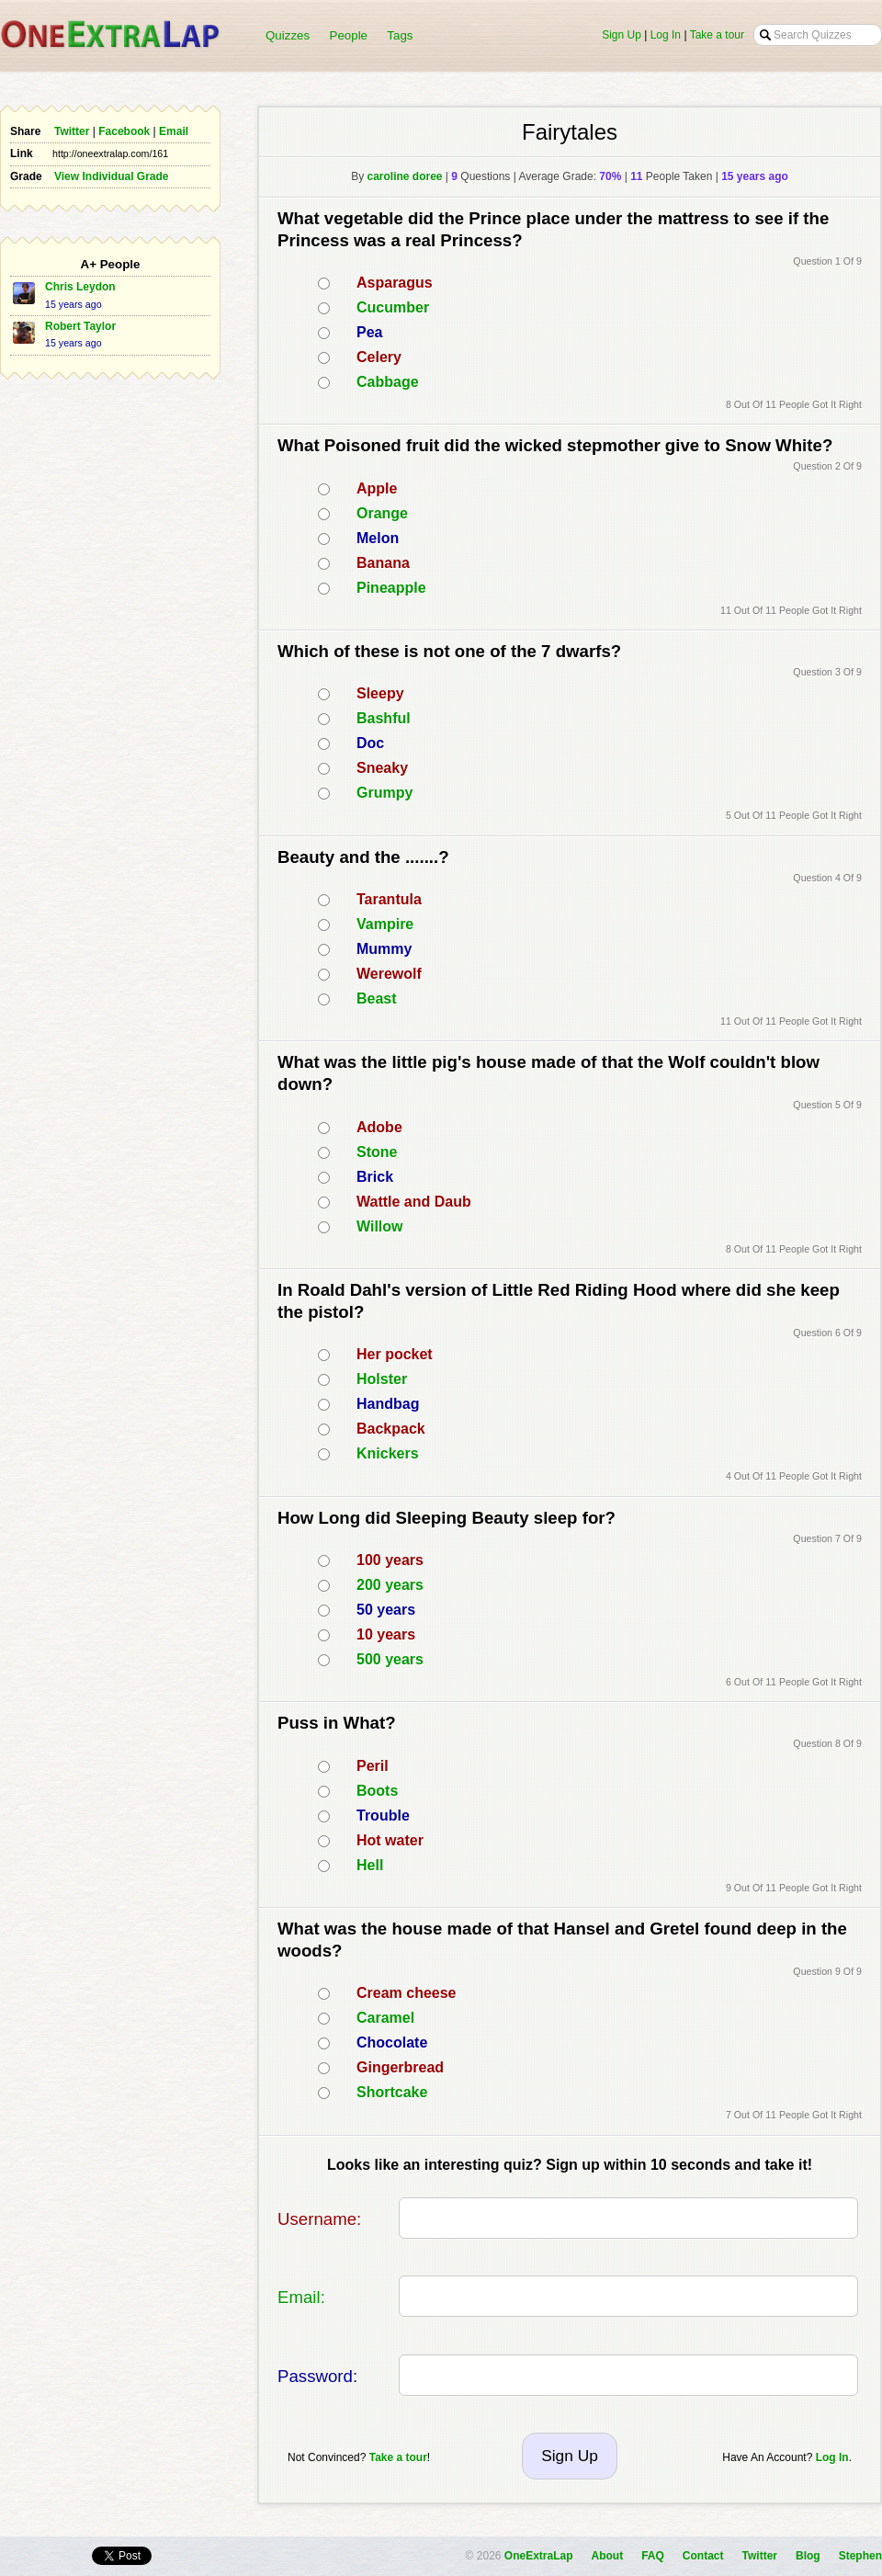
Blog (808, 2555)
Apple (376, 488)
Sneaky (382, 768)
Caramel (385, 2018)
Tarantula (389, 899)
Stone (376, 1152)
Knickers (387, 1453)
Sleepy (380, 693)
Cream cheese (406, 1993)
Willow (379, 1226)
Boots (377, 1791)
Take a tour (717, 34)
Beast (376, 998)
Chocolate (391, 2042)
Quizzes (288, 35)
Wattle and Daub (413, 1201)
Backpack (390, 1428)
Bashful (383, 718)
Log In (665, 34)
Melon (377, 538)
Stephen (860, 2555)
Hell (369, 1865)
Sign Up (621, 34)
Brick (374, 1177)
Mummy (384, 949)
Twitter (71, 131)
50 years (385, 1609)
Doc (370, 743)
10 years (385, 1634)
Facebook (124, 131)
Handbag (387, 1404)
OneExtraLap (538, 2555)
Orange (382, 513)
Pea (369, 332)
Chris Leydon (80, 286)
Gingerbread (400, 2067)
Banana (383, 563)
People (349, 35)
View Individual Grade (111, 176)
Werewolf (389, 974)
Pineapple (391, 588)
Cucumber (392, 307)
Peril (372, 1766)
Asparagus (394, 282)
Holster (381, 1379)
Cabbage (387, 382)
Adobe (379, 1127)
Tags (400, 35)
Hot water (390, 1840)
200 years (390, 1585)
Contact (703, 2555)
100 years (390, 1560)
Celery (378, 357)
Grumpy (384, 792)
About (608, 2555)
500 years (390, 1659)
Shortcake (391, 2092)
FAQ (652, 2555)
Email (173, 131)
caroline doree (404, 176)
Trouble (383, 1815)
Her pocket (394, 1354)
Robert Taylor (80, 326)
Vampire (384, 924)
